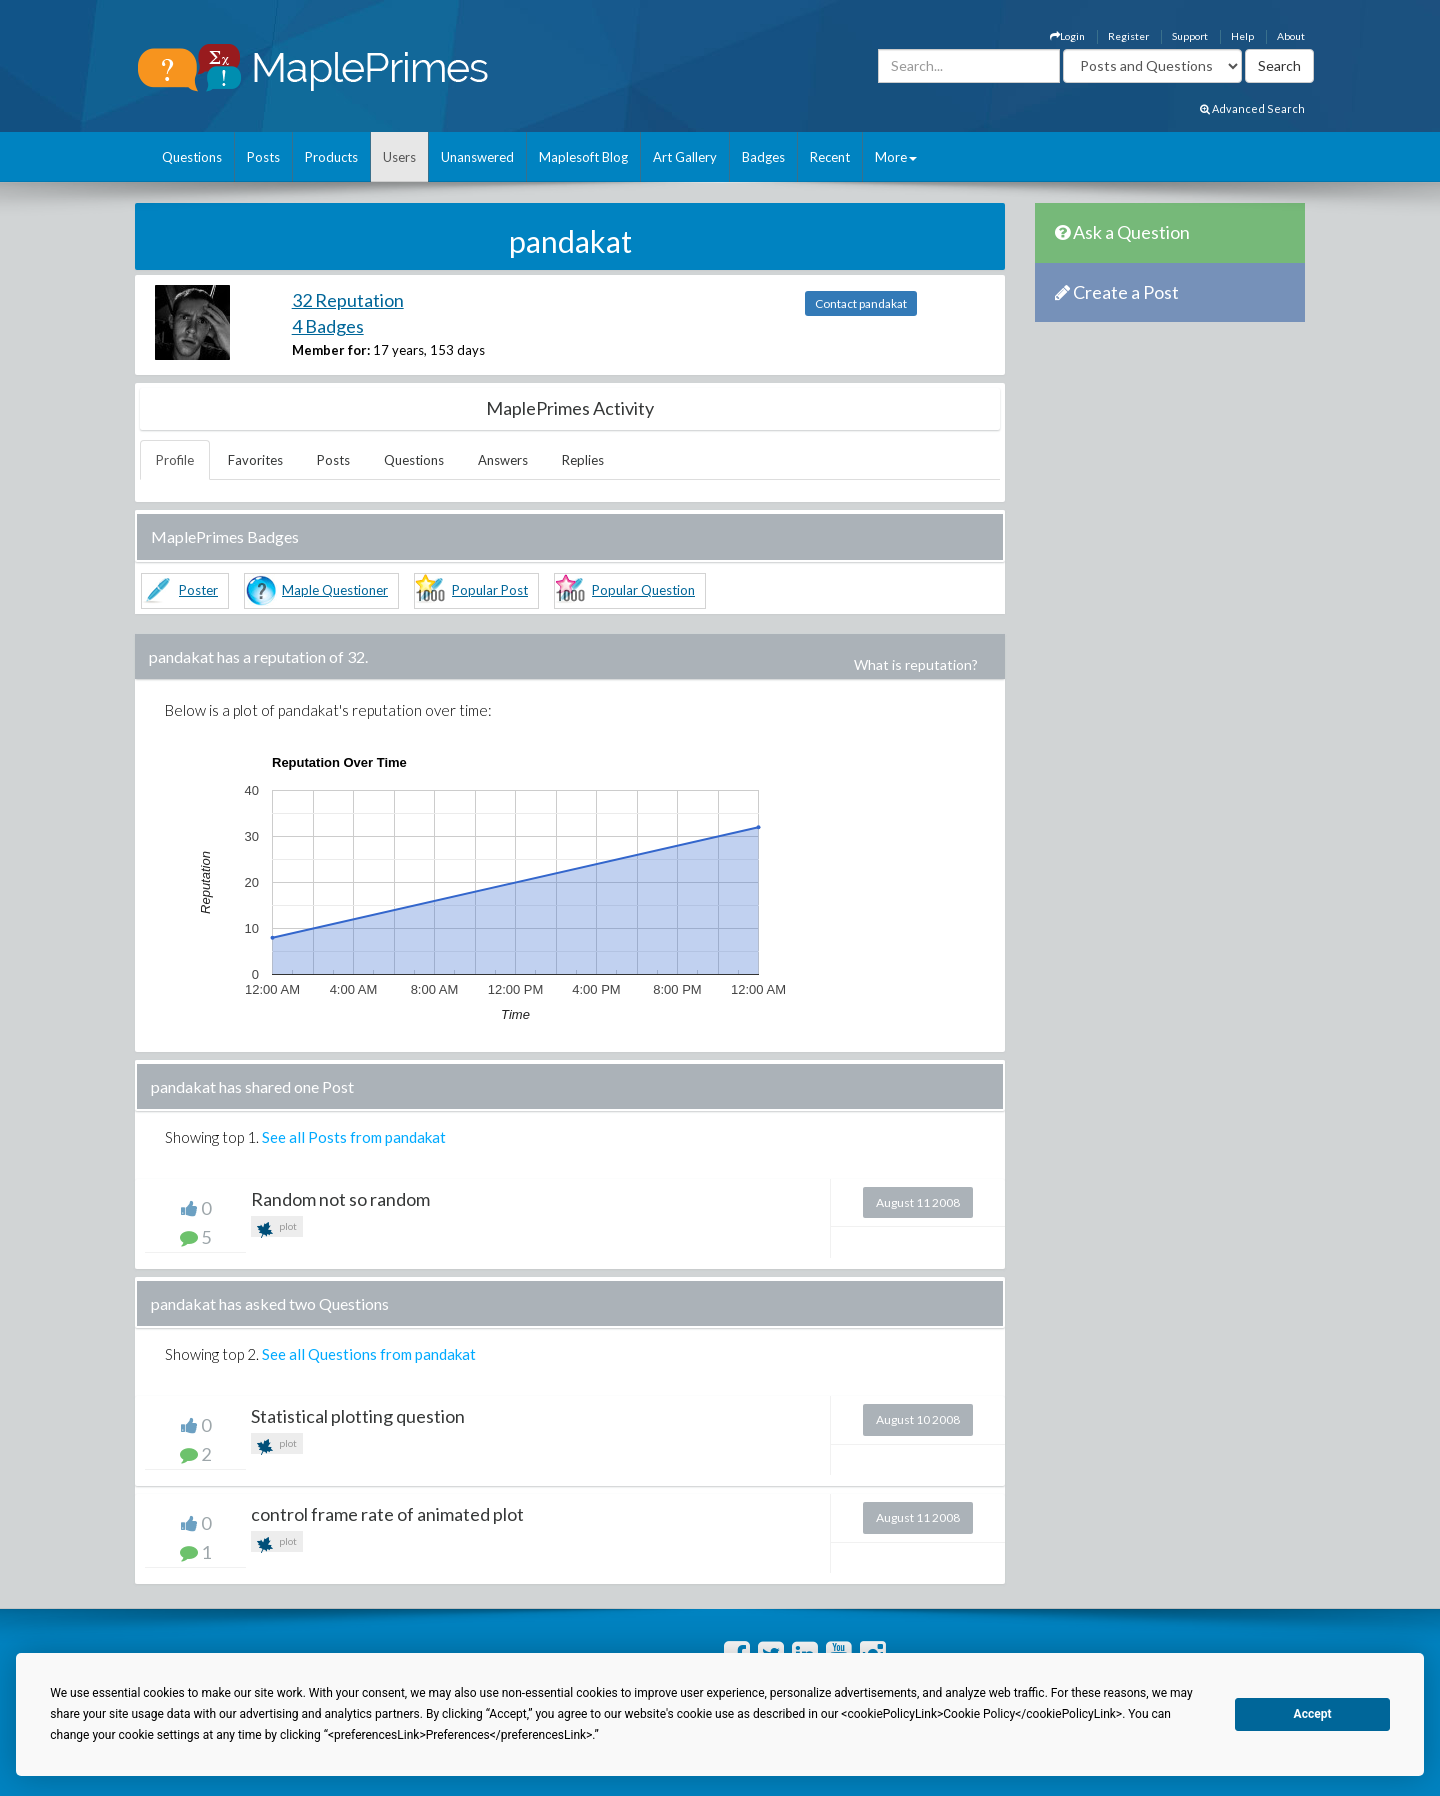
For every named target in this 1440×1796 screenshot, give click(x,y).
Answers (503, 460)
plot (277, 1228)
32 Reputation (348, 300)
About (1291, 36)
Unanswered (477, 157)
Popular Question (643, 590)
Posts (263, 157)
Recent (830, 157)
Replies (583, 460)
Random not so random (340, 1199)
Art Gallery (685, 157)
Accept (1313, 1714)
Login (1067, 36)
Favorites (255, 460)
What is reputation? (916, 664)
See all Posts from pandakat (354, 1137)
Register (1128, 36)
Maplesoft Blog (583, 157)
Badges (763, 157)
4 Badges (328, 326)
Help (1242, 36)
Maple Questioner (335, 590)
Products (331, 157)
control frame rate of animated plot (387, 1514)
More (896, 157)
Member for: (331, 350)
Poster (198, 590)
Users (399, 157)
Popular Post (490, 590)
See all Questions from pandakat (369, 1354)
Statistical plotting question (358, 1416)
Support (1190, 36)
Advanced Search (1252, 108)
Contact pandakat (861, 303)
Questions (192, 157)
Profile (175, 460)
